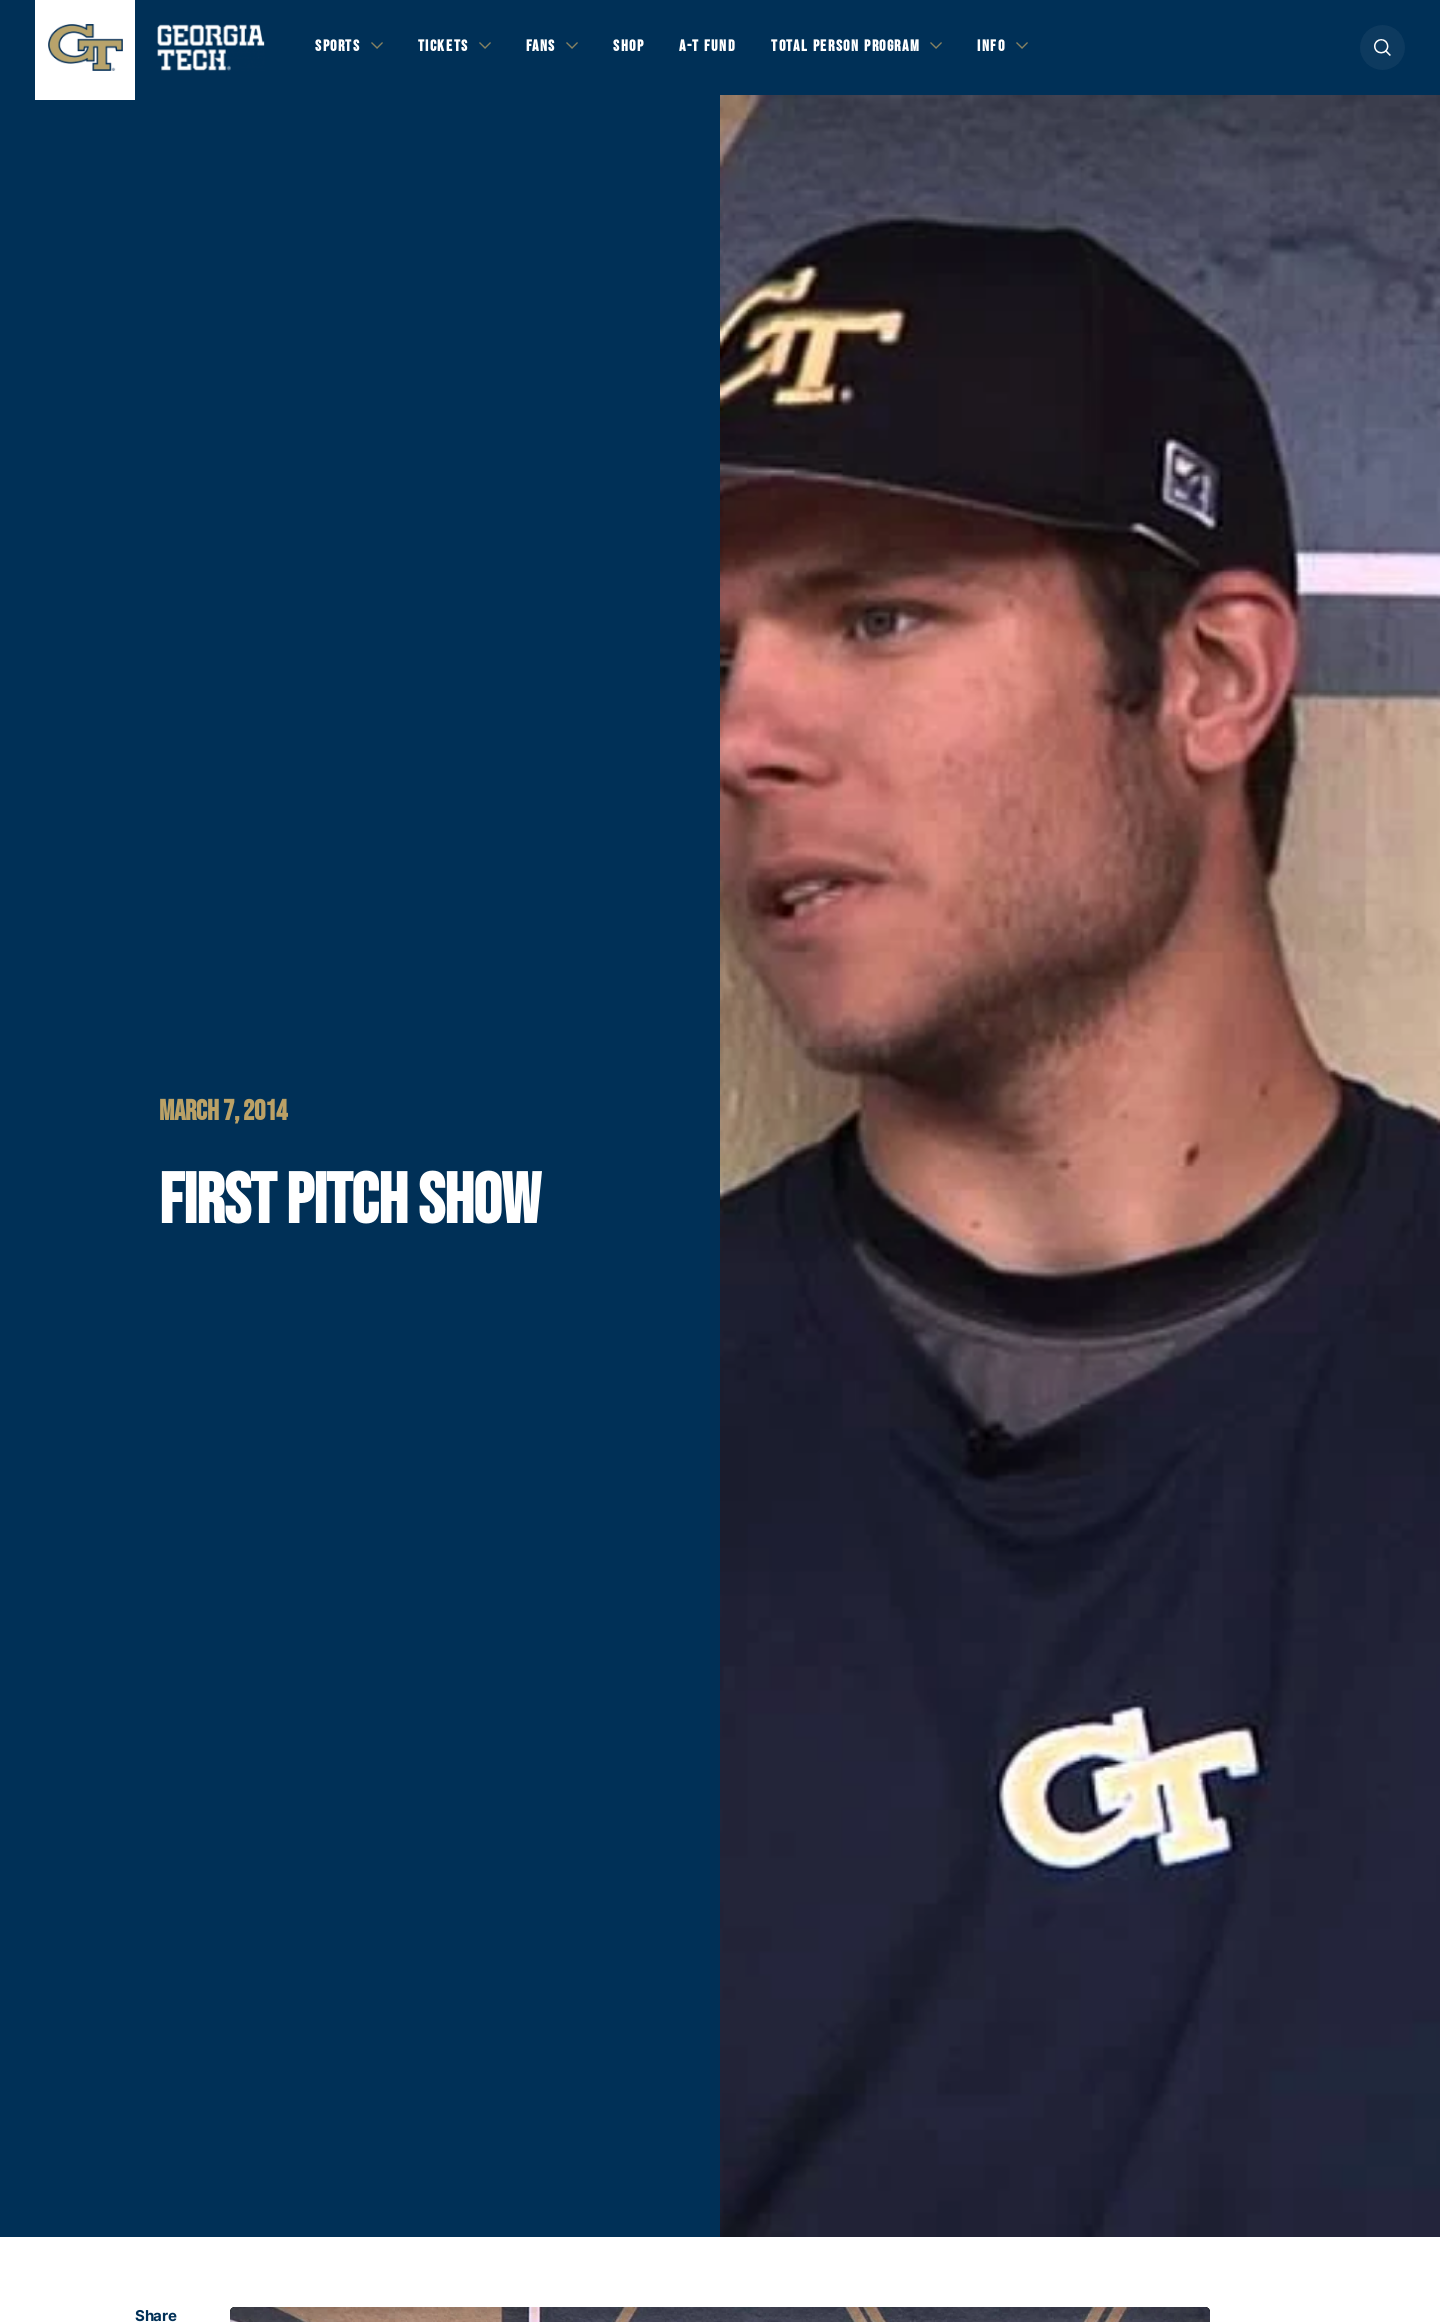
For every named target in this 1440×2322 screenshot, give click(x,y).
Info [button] (1020, 51)
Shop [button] (640, 51)
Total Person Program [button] (867, 51)
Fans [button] (549, 51)
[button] (1382, 51)
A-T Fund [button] (723, 51)
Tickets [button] (449, 51)
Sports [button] (339, 51)
